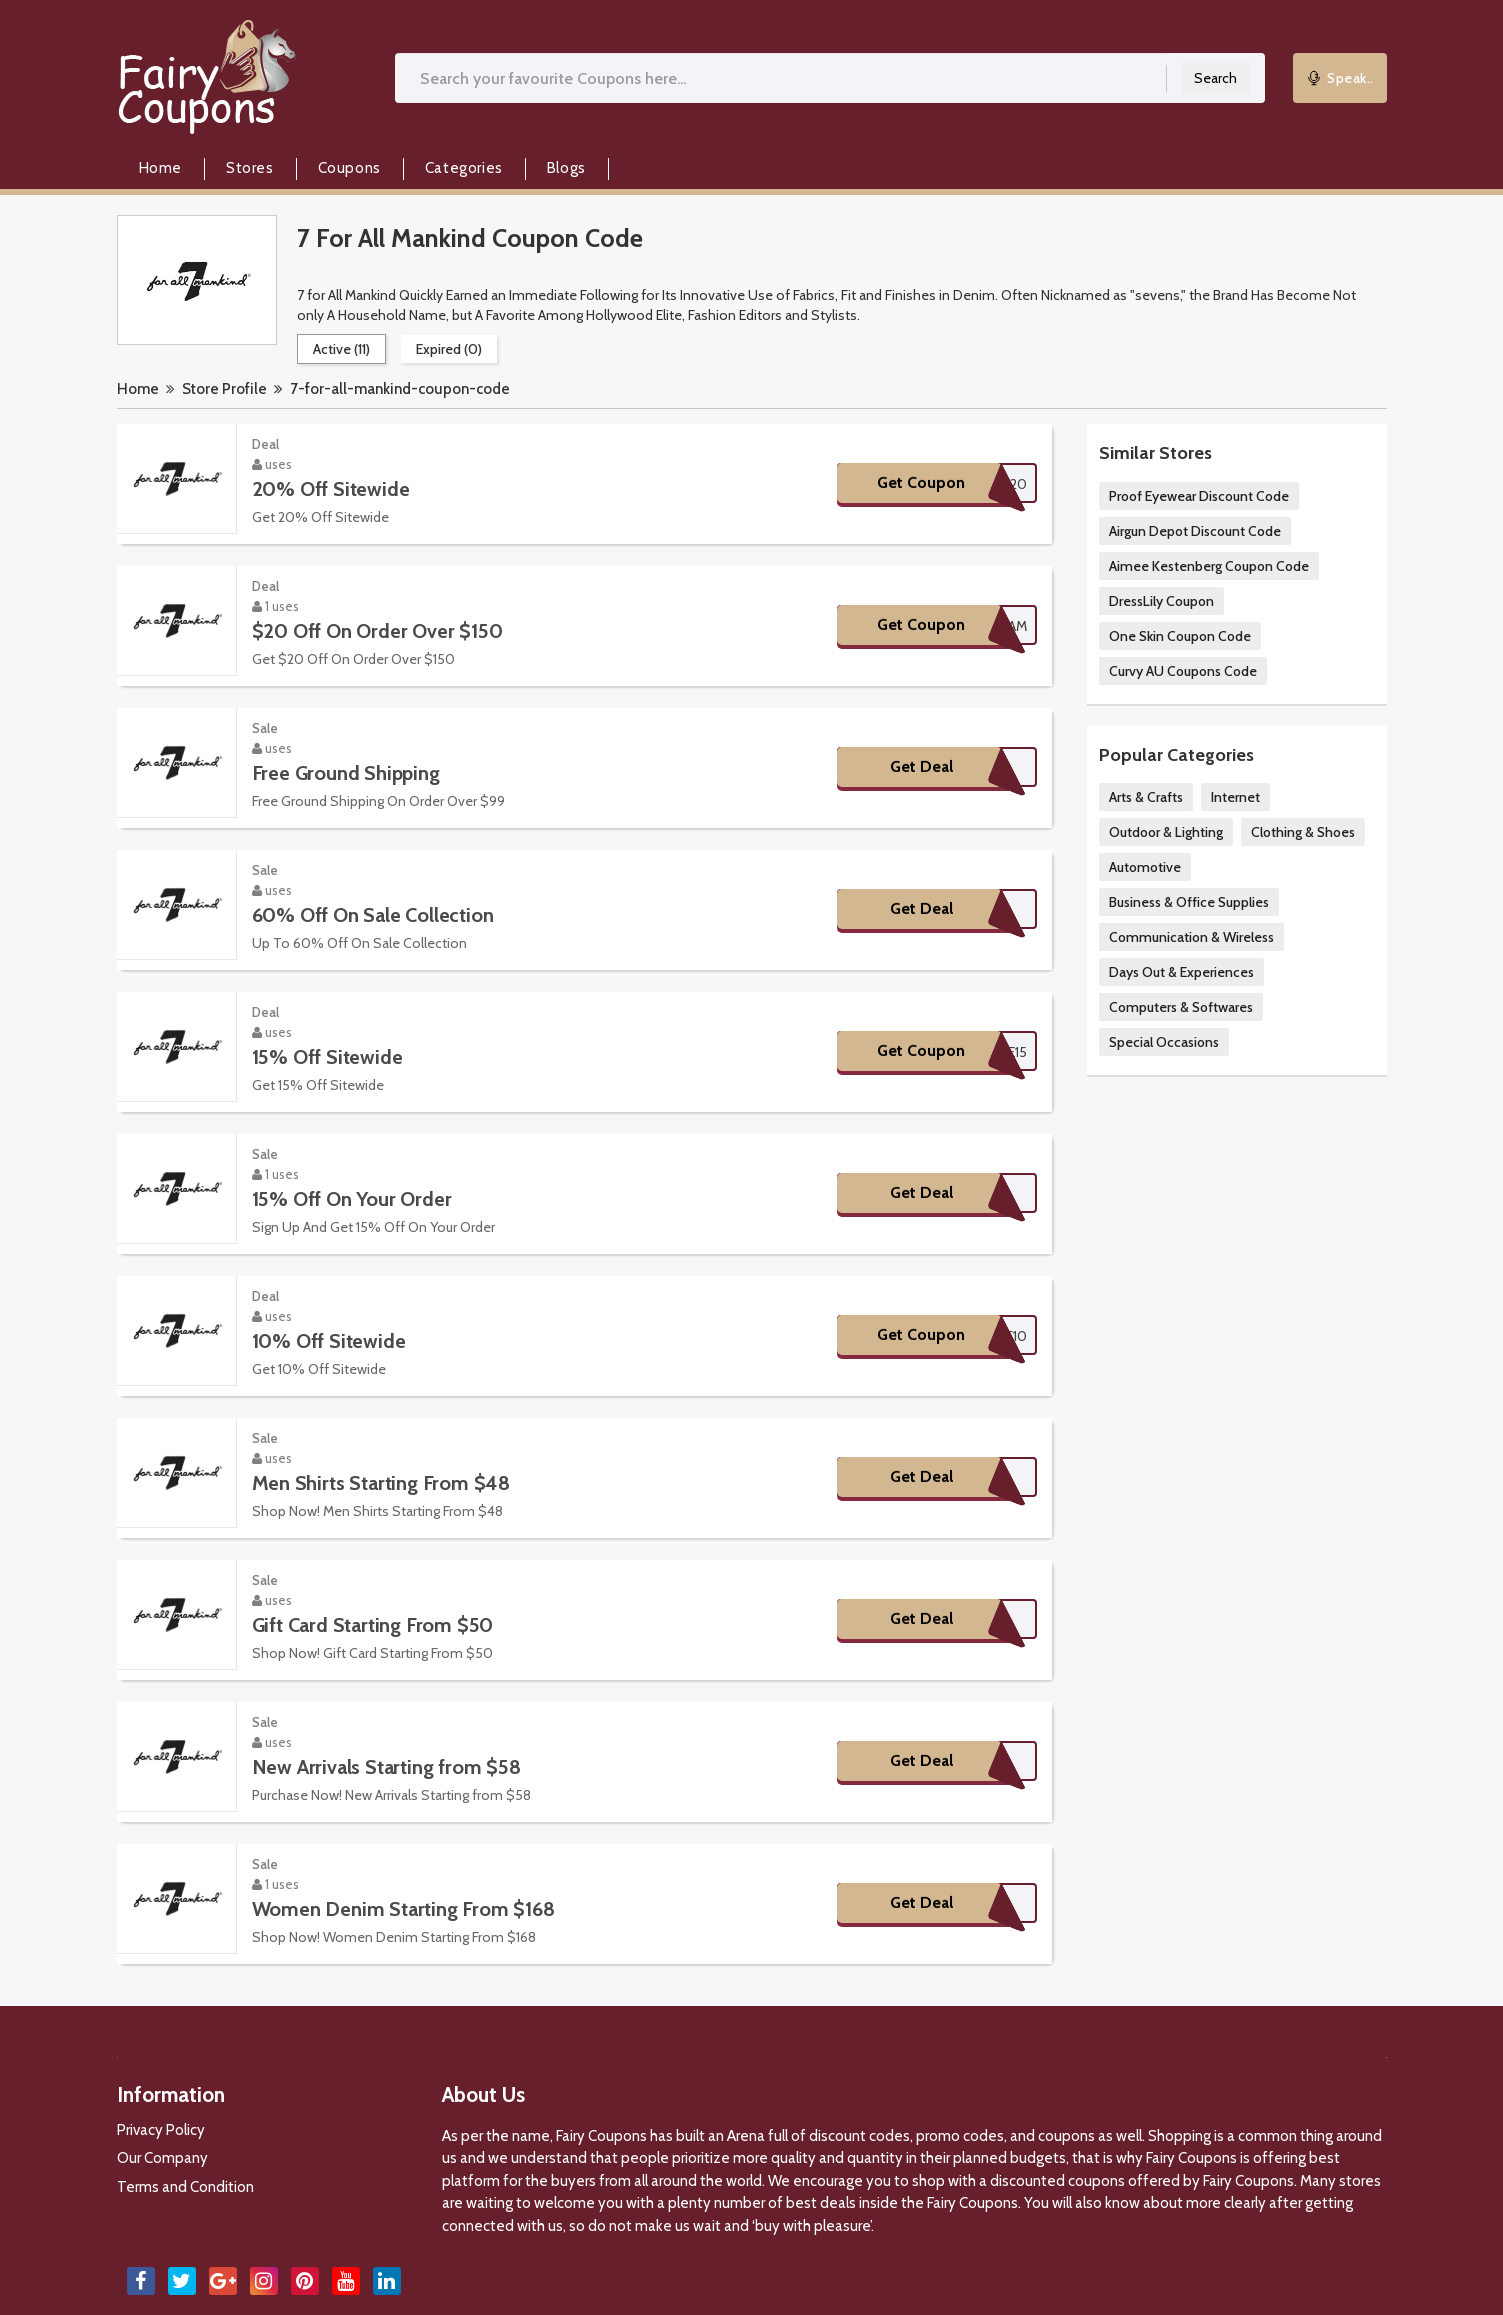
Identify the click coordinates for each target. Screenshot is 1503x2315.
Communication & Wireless (1191, 937)
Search (1215, 78)
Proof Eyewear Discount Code (1199, 496)
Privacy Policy (161, 2130)
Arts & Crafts (1146, 797)
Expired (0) (449, 349)
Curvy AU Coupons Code (1183, 671)
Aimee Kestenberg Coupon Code (1209, 566)
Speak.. (1340, 78)
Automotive (1145, 867)
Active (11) (341, 349)
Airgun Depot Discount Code (1195, 531)
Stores (250, 168)
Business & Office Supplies (1189, 902)
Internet (1235, 797)
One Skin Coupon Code (1180, 636)
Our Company (162, 2158)
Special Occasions (1164, 1042)
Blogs (566, 168)
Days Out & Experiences (1181, 972)
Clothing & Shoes (1303, 832)
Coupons (349, 168)
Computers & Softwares (1181, 1007)
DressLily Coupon (1161, 601)
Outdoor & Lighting (1166, 832)
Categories (464, 168)
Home (160, 168)
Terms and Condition (185, 2187)
